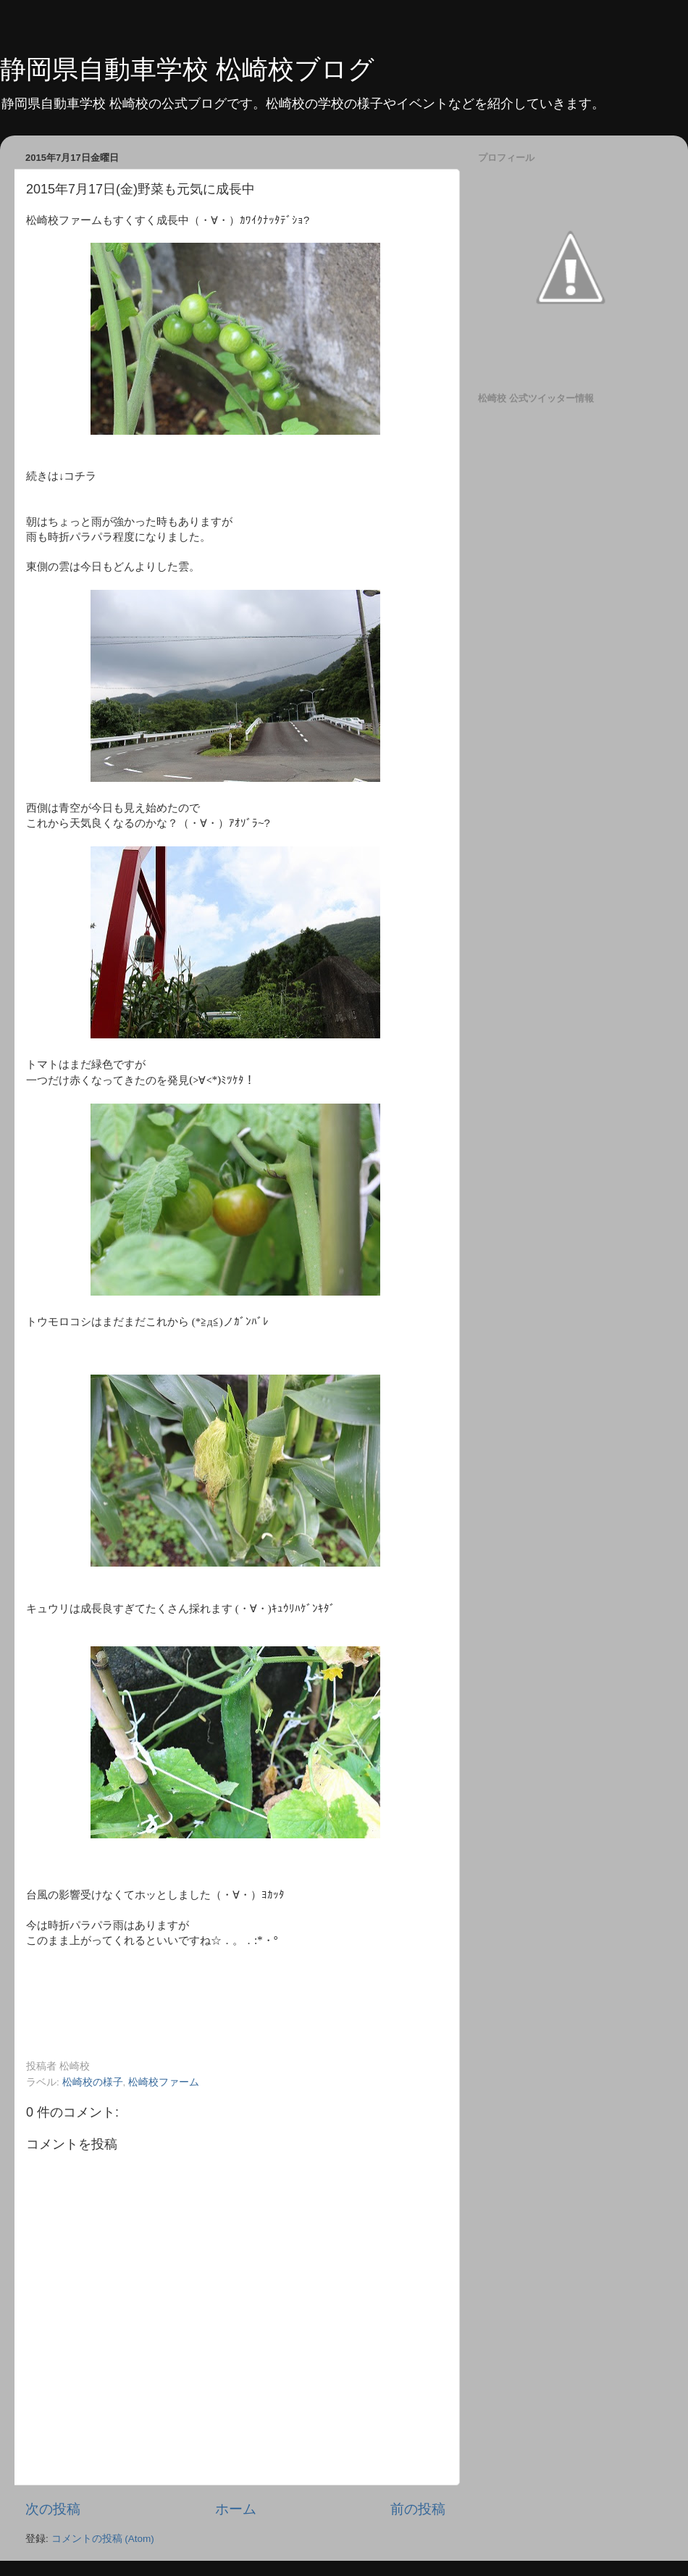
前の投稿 (417, 2509)
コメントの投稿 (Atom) (102, 2538)
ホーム (235, 2509)
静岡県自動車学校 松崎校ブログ (187, 69)
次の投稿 (52, 2509)
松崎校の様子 (92, 2082)
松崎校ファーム (163, 2082)
